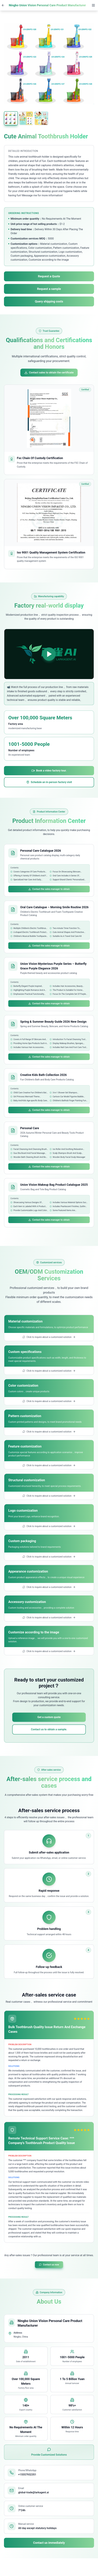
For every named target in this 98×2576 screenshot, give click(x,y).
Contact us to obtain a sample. (49, 1729)
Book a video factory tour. (49, 770)
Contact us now (49, 2264)
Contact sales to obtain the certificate (49, 372)
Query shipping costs (49, 301)
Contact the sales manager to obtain (49, 889)
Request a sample (49, 289)
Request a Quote (49, 276)
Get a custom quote (49, 1717)
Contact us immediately (49, 2542)
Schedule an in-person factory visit (49, 782)
